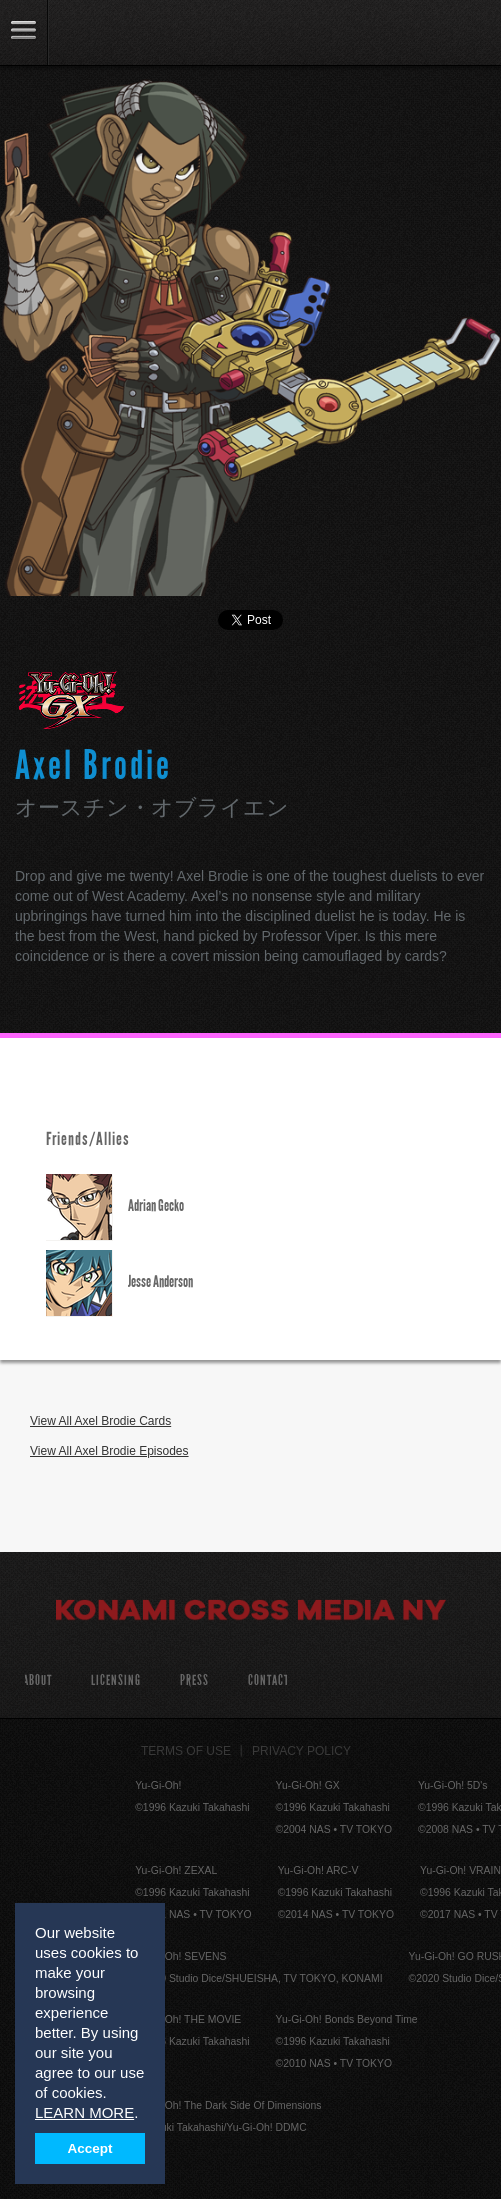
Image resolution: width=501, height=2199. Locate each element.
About (37, 1680)
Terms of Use (186, 1751)
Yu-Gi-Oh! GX (71, 700)
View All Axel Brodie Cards (100, 1421)
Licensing (116, 1680)
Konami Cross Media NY (251, 1613)
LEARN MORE (84, 2112)
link (24, 32)
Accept (90, 2148)
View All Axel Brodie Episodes (109, 1451)
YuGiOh (119, 34)
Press (194, 1680)
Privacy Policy (301, 1751)
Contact (268, 1680)
